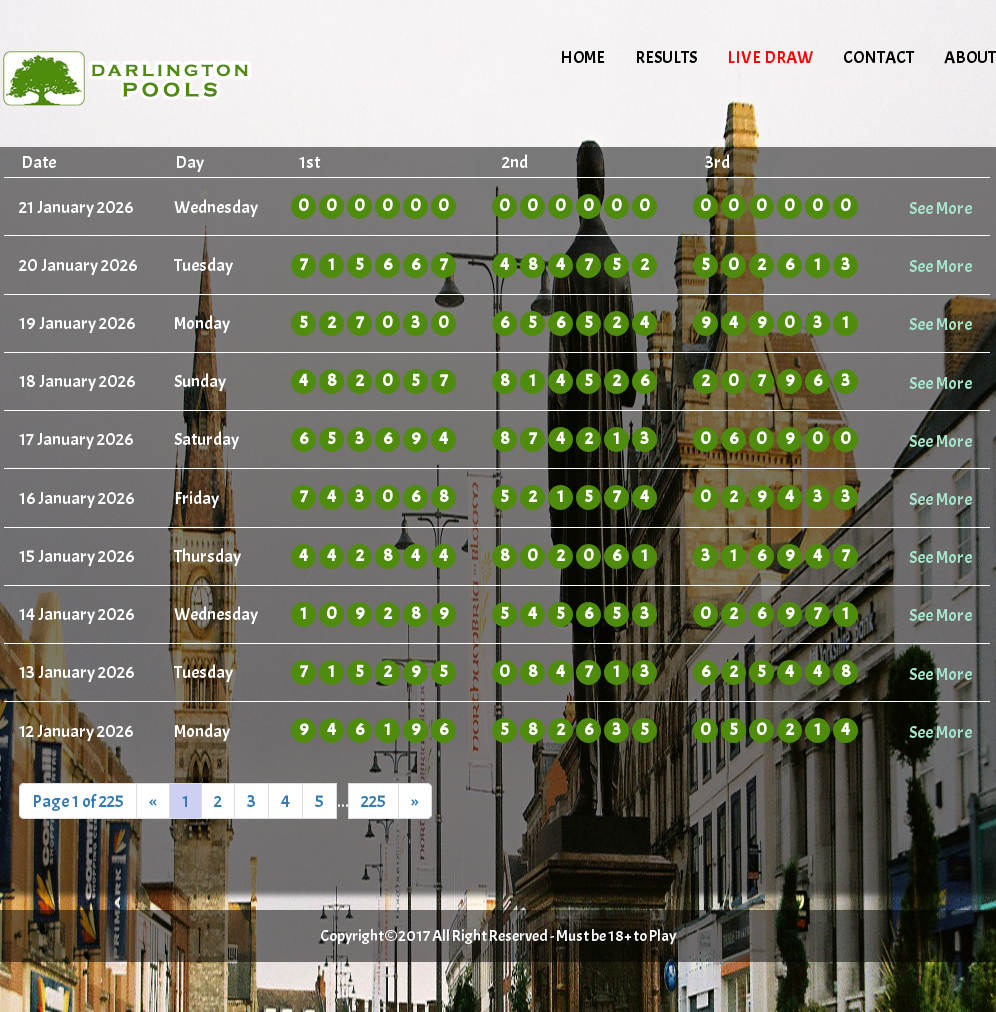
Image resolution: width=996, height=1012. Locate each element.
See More (940, 208)
